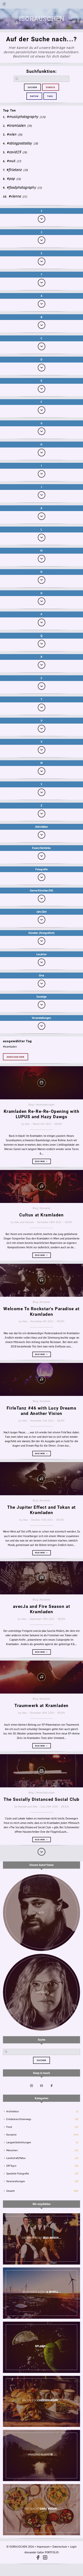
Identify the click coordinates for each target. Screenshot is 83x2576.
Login (73, 2546)
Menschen (12, 2150)
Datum (34, 96)
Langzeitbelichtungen (18, 2142)
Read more (41, 1161)
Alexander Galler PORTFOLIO (41, 2552)
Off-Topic (11, 2165)
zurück (50, 87)
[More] (41, 1851)
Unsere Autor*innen (41, 1865)
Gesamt (10, 2190)
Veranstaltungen (15, 2181)
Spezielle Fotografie (17, 2173)
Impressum (43, 2546)
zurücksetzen (15, 1057)
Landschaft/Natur (16, 2158)
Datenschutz (59, 2546)
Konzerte (11, 2134)
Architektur (12, 2111)
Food (9, 2127)
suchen (32, 87)
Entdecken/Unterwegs (18, 2119)
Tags (50, 96)
